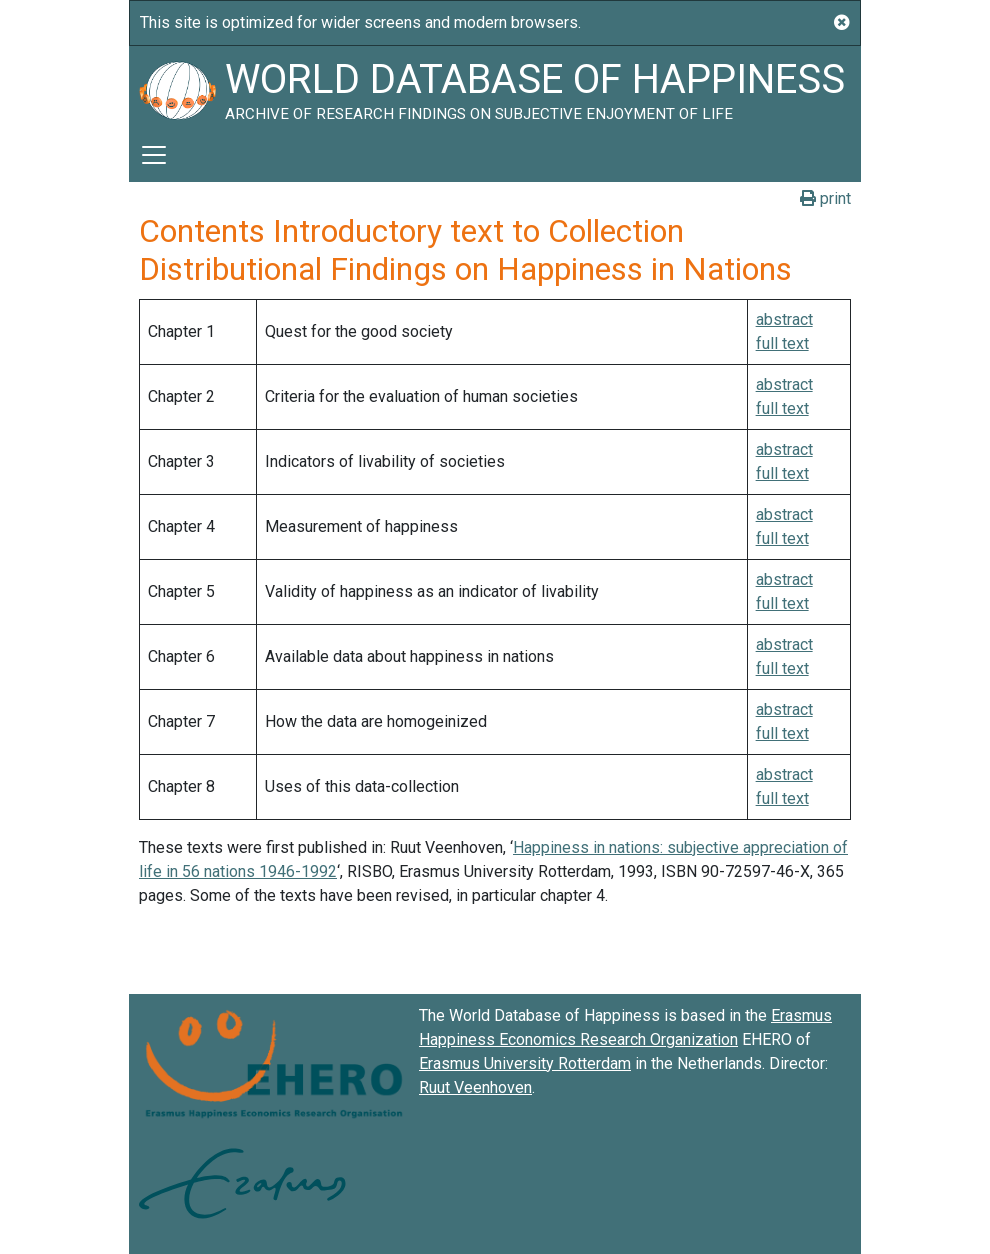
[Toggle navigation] (154, 155)
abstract (784, 319)
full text (782, 343)
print (825, 198)
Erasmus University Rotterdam (525, 1063)
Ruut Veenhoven (475, 1087)
